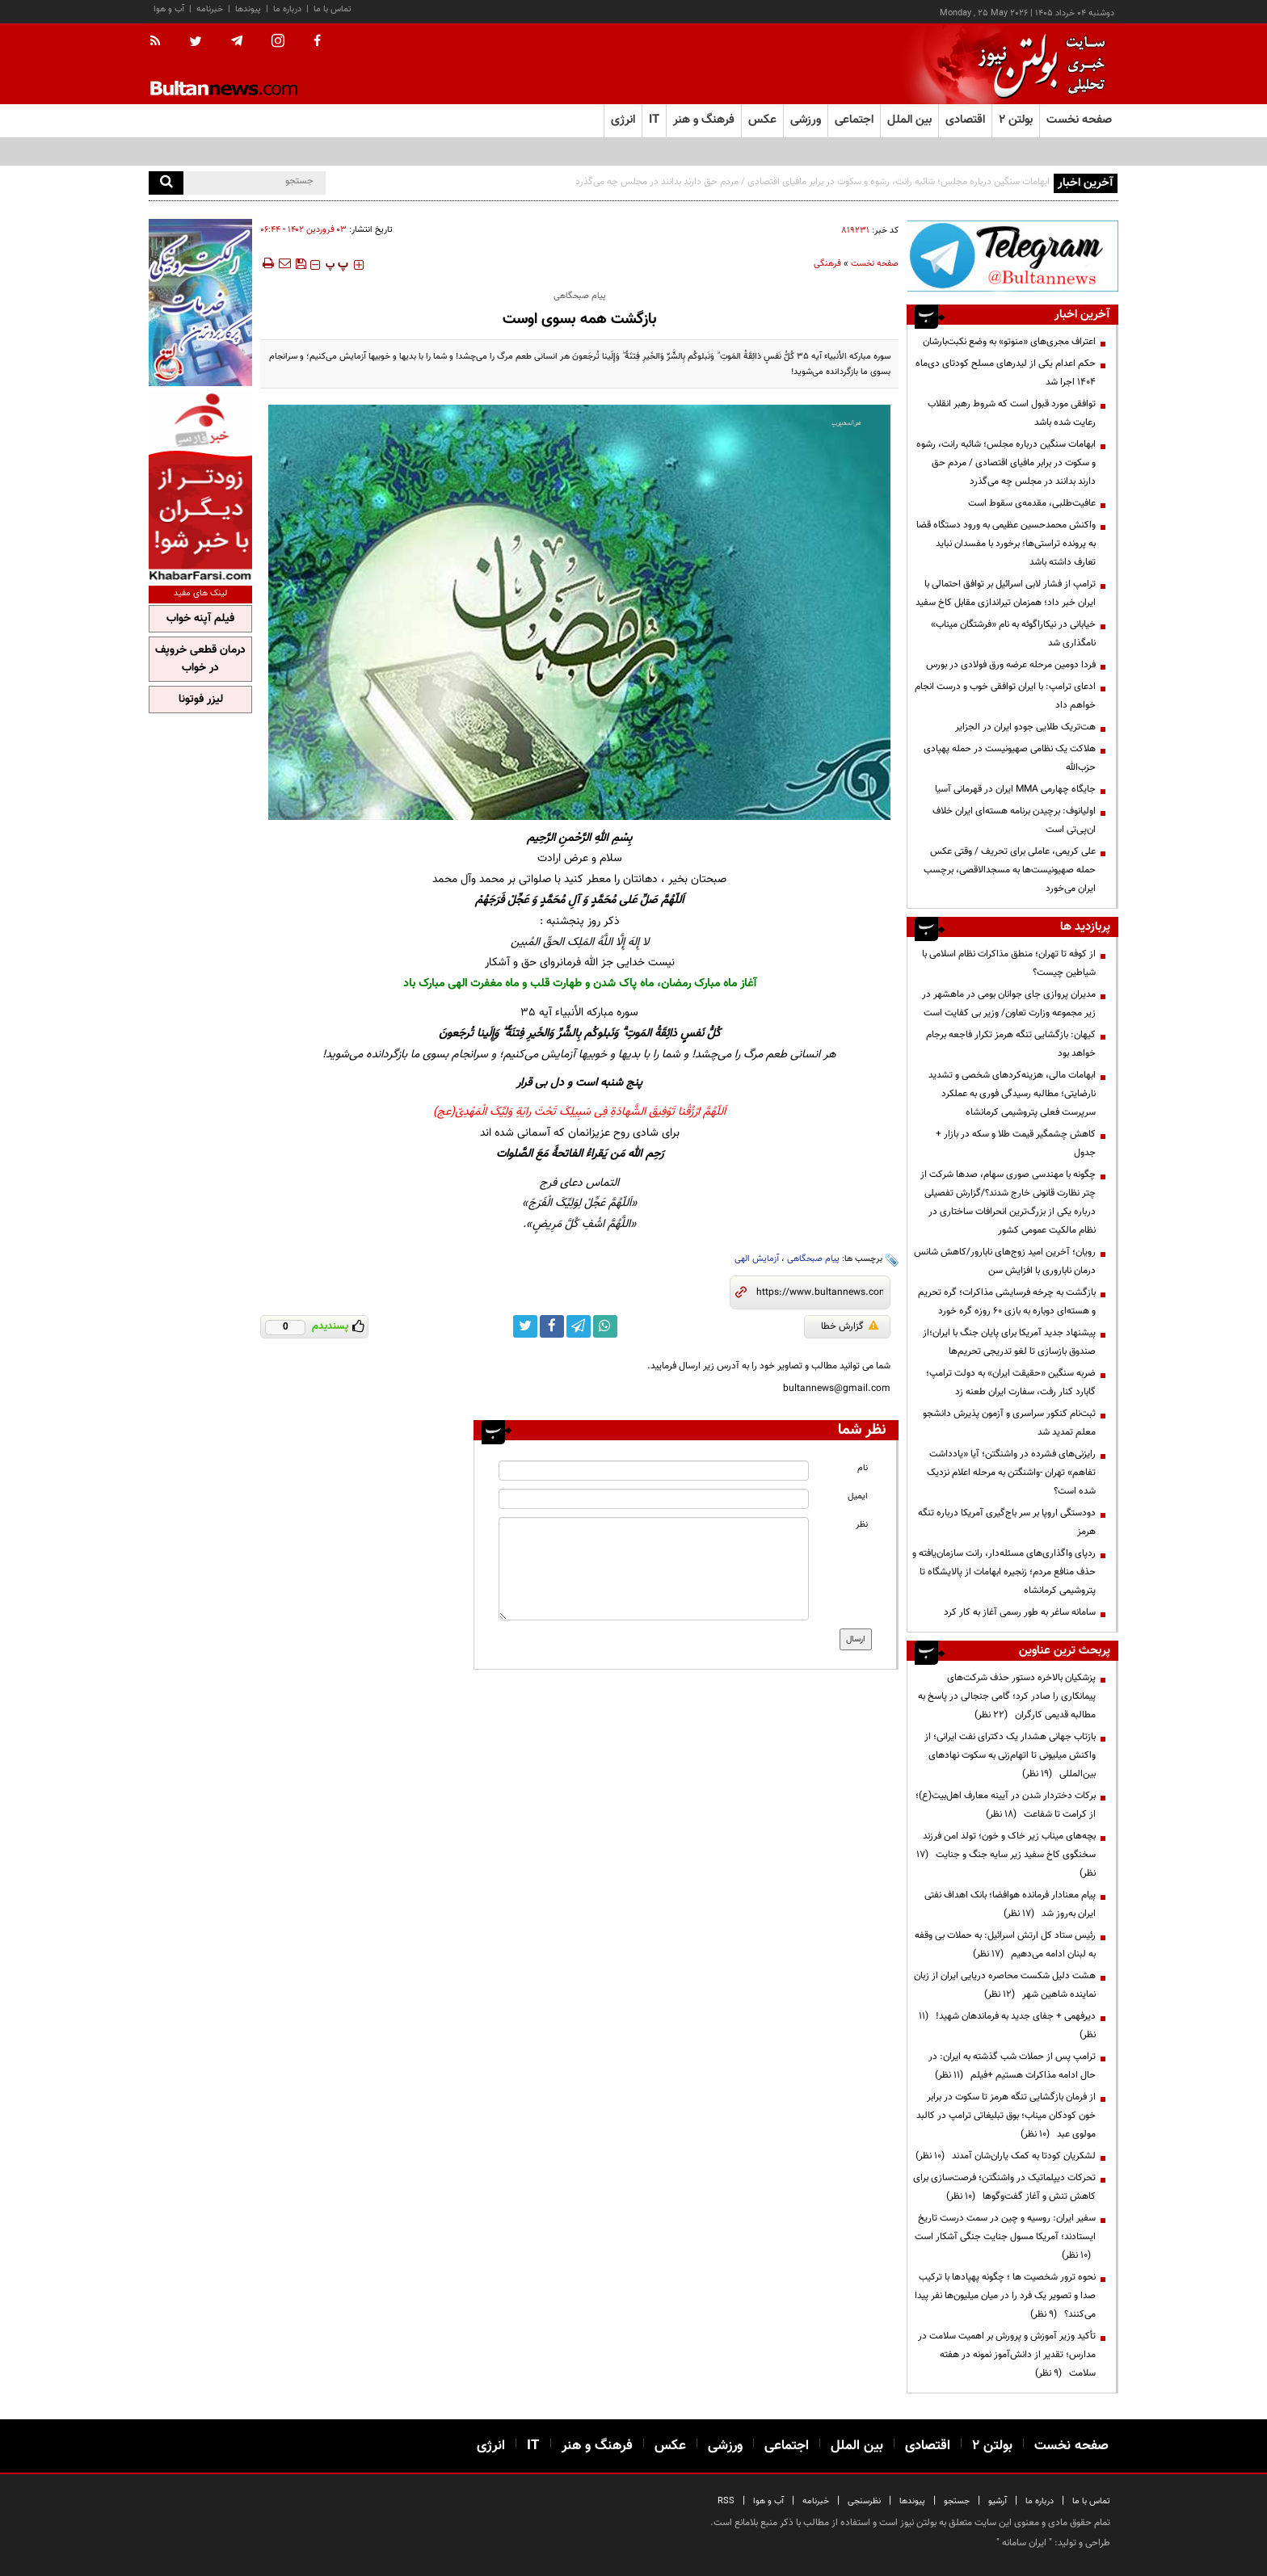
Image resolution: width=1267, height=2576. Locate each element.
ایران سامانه (1024, 2543)
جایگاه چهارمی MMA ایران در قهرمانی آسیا (1015, 789)
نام (862, 1468)
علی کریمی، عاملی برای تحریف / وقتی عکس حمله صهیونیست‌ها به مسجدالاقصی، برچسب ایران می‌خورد (1010, 870)
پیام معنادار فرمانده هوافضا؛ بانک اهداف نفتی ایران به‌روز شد (1010, 1904)
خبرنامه (209, 9)
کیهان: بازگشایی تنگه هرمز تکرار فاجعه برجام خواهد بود (1011, 1044)
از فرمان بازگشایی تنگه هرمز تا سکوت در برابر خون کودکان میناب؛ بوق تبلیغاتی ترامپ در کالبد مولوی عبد (1006, 2115)
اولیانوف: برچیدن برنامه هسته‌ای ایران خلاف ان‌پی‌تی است (1014, 820)
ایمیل (858, 1496)
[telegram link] (578, 1326)
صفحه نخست (1079, 120)
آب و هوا (169, 9)
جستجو (957, 2501)
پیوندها (248, 9)
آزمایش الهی (757, 1259)
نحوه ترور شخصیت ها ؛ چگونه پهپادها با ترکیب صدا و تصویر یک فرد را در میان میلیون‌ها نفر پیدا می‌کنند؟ (1005, 2296)
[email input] (654, 1499)
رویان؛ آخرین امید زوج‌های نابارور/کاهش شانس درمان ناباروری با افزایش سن (1005, 1261)
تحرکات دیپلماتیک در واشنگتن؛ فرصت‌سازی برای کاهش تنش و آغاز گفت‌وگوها (1004, 2187)
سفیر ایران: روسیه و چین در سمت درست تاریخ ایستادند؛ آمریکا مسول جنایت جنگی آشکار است (1005, 2237)
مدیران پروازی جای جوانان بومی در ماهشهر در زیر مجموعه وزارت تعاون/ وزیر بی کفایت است (1009, 1003)
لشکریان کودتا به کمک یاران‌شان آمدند (1006, 2156)
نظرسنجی (864, 2501)
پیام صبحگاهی (813, 1259)
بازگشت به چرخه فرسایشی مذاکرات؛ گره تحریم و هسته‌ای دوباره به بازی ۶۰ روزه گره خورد (1007, 1301)
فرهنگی (827, 264)
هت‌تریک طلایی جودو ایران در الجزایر (1025, 727)
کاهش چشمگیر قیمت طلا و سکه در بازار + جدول (1016, 1143)
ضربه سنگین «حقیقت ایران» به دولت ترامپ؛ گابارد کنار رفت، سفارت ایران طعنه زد (1011, 1382)
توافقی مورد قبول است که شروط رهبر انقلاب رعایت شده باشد (1012, 413)
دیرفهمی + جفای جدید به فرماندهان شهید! (1007, 2025)
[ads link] (1012, 255)
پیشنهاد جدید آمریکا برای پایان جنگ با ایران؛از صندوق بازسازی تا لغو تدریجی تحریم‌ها (1009, 1342)
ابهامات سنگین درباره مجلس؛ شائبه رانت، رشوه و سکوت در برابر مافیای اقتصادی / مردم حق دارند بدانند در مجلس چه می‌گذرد (812, 181)
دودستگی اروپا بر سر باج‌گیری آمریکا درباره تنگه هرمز (1007, 1522)
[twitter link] (525, 1326)
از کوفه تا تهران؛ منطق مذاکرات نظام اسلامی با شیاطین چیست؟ (1009, 963)
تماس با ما (332, 9)
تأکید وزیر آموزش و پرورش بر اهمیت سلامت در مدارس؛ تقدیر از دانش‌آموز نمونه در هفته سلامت (1007, 2355)
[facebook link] (552, 1326)
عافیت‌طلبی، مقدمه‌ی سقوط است (1032, 503)
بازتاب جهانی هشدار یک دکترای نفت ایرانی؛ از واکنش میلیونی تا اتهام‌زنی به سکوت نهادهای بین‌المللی (1010, 1755)
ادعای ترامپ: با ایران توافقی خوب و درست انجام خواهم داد (1005, 695)
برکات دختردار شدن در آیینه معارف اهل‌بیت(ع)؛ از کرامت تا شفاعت (1006, 1805)
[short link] (820, 1292)
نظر (862, 1525)
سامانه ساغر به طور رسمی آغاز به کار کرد (1020, 1612)
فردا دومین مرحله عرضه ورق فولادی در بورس (1011, 665)
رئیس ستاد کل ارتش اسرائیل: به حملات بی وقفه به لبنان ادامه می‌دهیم (1005, 1944)
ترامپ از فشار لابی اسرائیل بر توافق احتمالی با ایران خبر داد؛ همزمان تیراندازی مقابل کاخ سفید (1006, 593)
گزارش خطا (849, 1326)
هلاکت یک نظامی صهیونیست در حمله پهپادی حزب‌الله (1010, 758)
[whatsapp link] (605, 1326)
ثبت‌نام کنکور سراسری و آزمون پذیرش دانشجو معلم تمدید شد (1009, 1422)
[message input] (654, 1568)
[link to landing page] (1037, 64)
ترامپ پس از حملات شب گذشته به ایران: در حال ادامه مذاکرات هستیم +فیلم (1012, 2065)
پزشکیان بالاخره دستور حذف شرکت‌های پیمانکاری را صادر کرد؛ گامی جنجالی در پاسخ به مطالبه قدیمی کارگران (1007, 1696)
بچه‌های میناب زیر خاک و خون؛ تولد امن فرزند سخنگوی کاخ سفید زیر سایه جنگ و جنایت (1006, 1855)
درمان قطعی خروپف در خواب (200, 659)
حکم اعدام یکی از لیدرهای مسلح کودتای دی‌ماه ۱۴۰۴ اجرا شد (1006, 372)
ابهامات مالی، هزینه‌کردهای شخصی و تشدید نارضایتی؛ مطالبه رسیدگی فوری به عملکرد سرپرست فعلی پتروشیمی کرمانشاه (1012, 1094)
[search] (166, 183)
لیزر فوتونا (201, 699)
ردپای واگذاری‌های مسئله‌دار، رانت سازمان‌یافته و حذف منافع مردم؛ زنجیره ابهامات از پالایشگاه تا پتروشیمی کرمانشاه (1004, 1572)
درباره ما (287, 9)
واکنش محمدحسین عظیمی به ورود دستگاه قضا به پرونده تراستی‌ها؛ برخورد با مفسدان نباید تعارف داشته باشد (1006, 543)
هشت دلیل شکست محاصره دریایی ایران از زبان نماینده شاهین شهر (1005, 1985)
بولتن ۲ (1016, 120)
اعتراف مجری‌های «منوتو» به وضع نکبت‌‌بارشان (1009, 341)
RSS (726, 2501)
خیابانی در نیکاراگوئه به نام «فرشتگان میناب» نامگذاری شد (1013, 633)
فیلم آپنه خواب (200, 619)
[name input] (654, 1470)
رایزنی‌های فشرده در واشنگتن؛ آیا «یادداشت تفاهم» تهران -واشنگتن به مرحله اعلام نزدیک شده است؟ (1011, 1472)
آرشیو (997, 2501)
